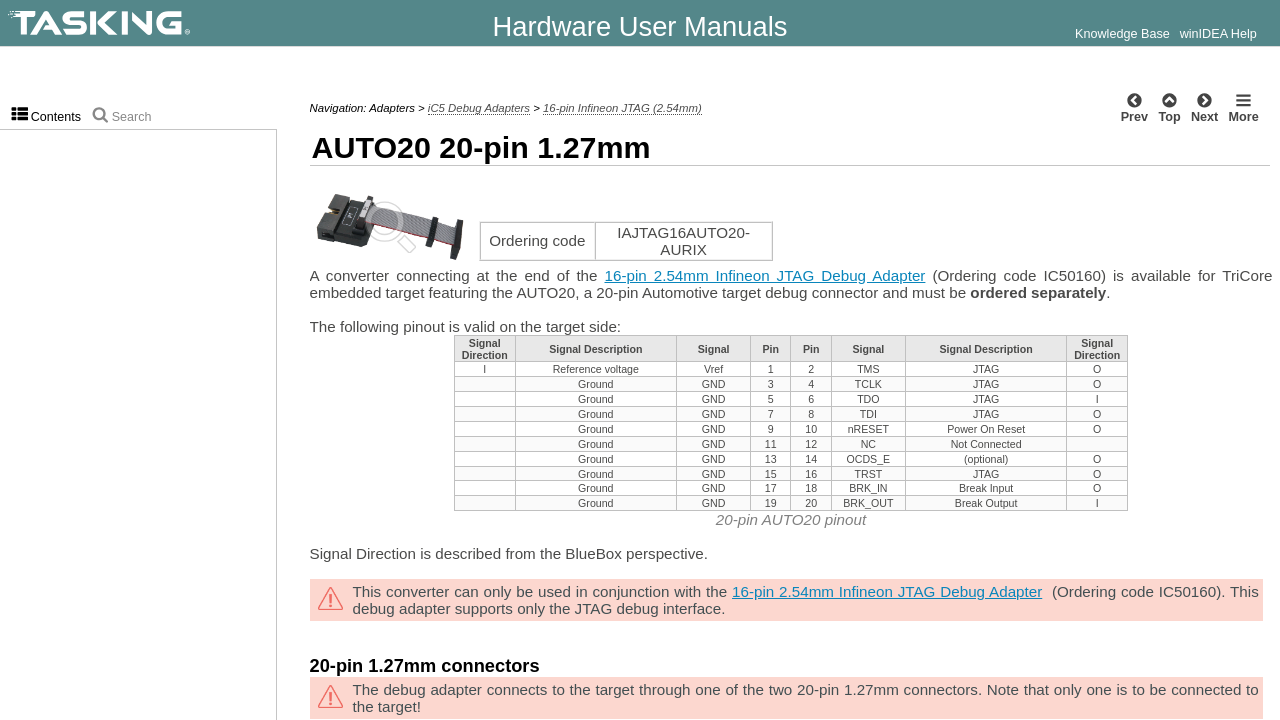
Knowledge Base (1122, 34)
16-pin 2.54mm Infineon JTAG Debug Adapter (765, 275)
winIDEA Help (1218, 34)
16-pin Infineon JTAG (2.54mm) (622, 108)
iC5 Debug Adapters (479, 108)
